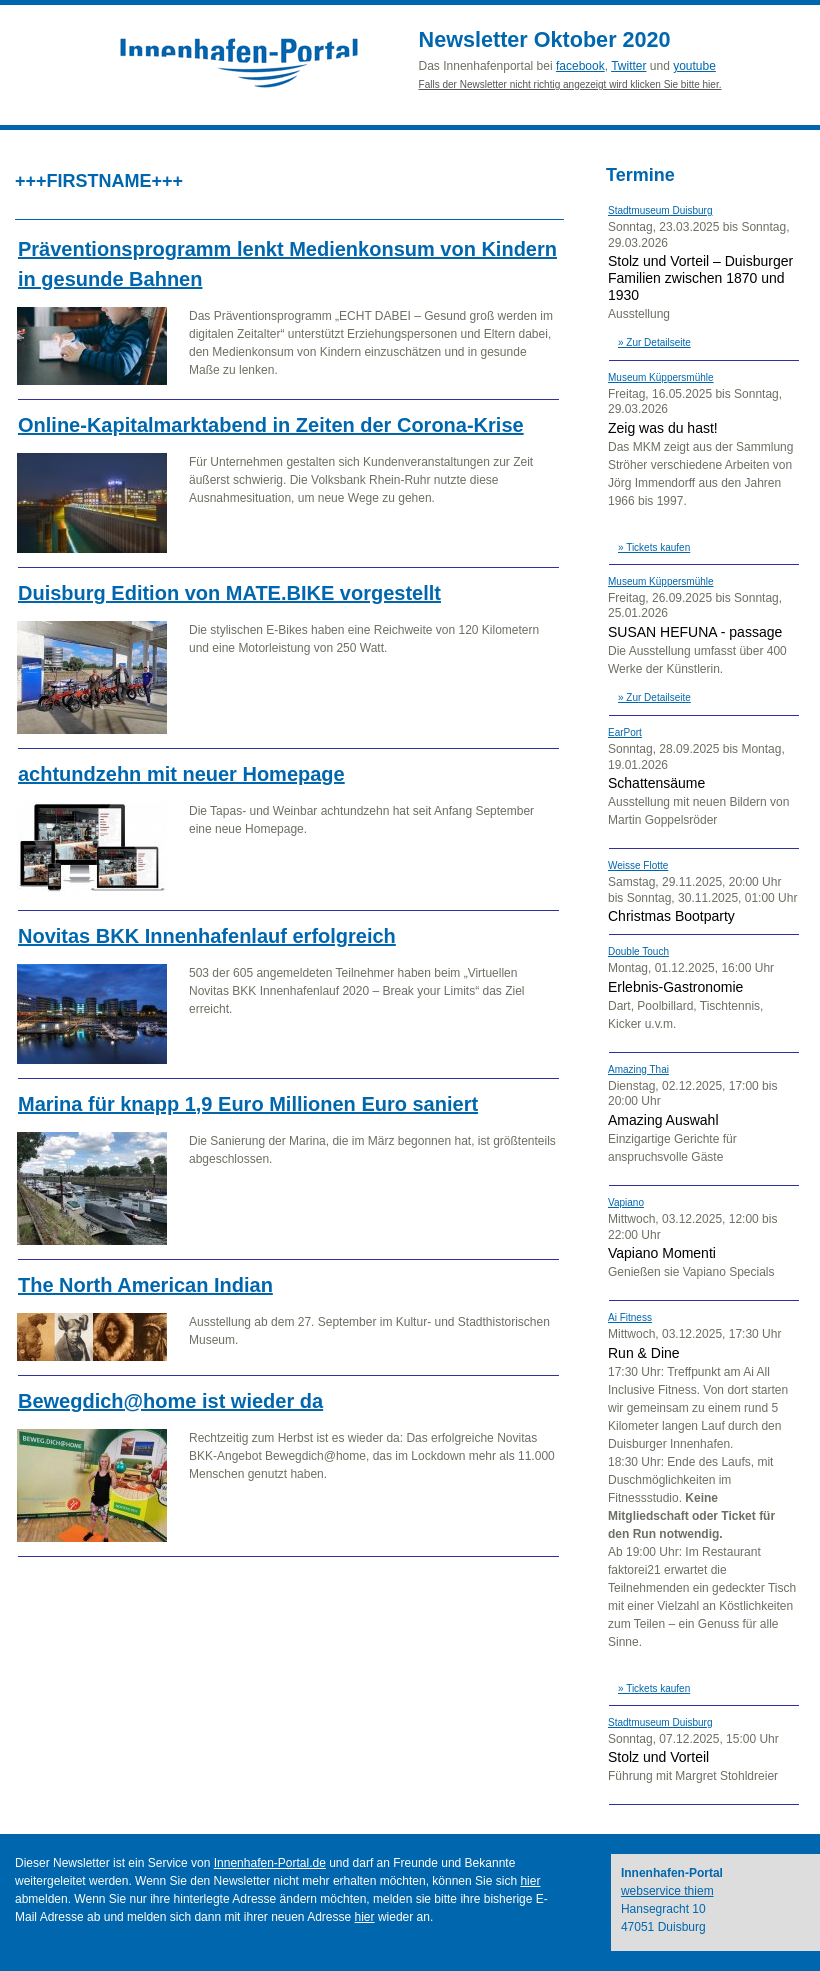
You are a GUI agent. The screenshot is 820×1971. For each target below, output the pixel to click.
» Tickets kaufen (654, 547)
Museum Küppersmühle (661, 377)
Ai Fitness (630, 1317)
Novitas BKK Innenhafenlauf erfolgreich (207, 936)
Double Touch (638, 951)
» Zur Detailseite (654, 342)
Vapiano (626, 1202)
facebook (580, 66)
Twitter (628, 66)
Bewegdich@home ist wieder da (170, 1401)
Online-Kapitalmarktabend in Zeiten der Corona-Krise (271, 425)
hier (530, 1881)
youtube (694, 66)
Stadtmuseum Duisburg (660, 210)
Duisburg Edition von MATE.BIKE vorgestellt (229, 593)
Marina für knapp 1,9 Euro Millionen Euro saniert (248, 1104)
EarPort (625, 732)
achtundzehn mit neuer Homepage (181, 774)
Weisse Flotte (638, 865)
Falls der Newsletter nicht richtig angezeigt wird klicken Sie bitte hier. (570, 84)
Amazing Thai (638, 1069)
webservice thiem (667, 1891)
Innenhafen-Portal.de (270, 1863)
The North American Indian (145, 1285)
